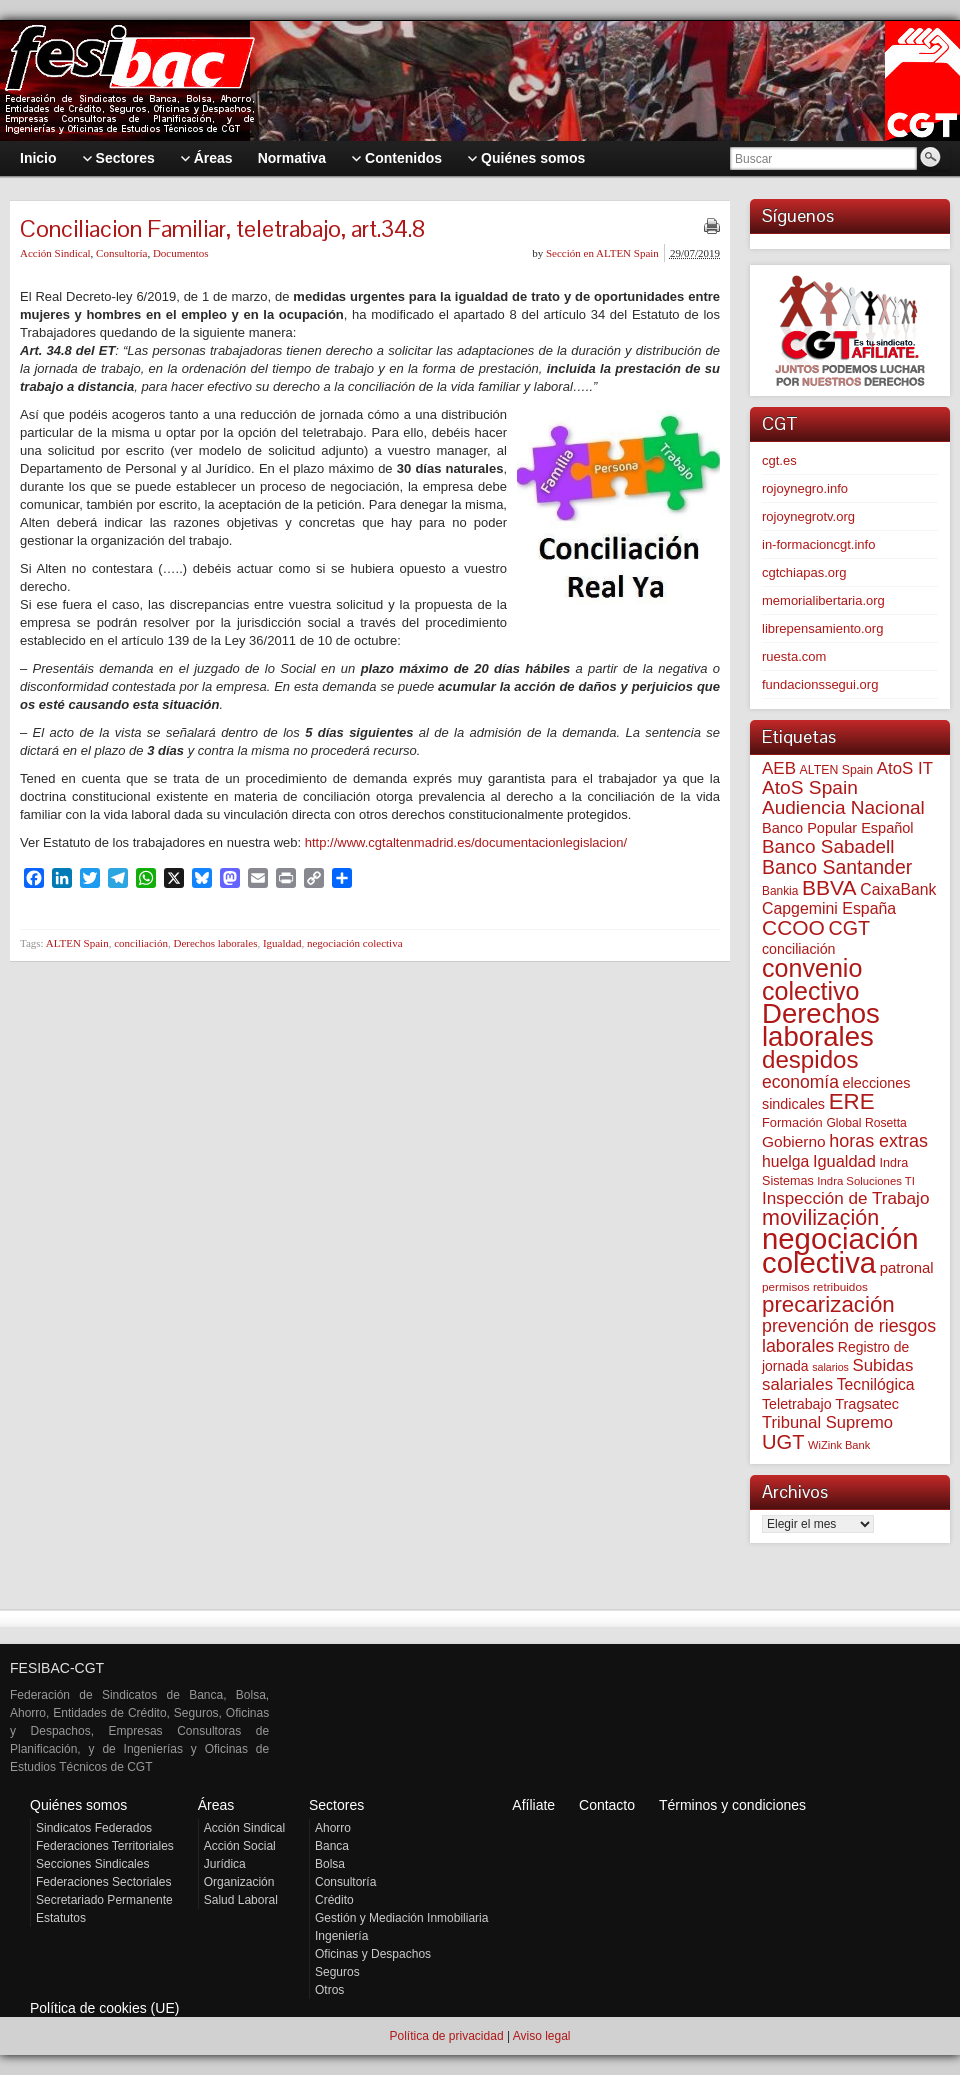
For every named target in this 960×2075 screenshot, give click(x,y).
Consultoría (121, 253)
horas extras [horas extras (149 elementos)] (878, 1141)
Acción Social (240, 1846)
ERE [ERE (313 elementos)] (852, 1101)
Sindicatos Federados (94, 1828)
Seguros (337, 1972)
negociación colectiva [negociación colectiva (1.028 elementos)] (840, 1250)
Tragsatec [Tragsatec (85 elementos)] (867, 1404)
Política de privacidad (446, 2036)
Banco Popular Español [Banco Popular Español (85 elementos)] (838, 828)
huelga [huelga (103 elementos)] (785, 1161)
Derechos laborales (215, 943)
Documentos (181, 253)
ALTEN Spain (77, 943)
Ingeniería (341, 1936)
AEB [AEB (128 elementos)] (779, 768)
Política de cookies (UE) (104, 2008)
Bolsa (330, 1864)
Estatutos (61, 1918)
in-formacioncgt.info (818, 544)
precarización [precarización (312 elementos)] (828, 1304)
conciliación (141, 943)
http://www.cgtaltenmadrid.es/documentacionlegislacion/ (466, 842)
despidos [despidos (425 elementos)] (810, 1059)
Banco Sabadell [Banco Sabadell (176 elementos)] (828, 846)
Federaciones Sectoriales (103, 1882)
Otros (329, 1990)
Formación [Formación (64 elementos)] (792, 1122)
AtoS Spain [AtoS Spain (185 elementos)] (810, 787)
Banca (332, 1846)
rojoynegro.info (805, 488)
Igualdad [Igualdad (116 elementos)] (844, 1161)
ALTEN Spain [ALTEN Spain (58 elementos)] (837, 770)
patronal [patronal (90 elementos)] (907, 1267)
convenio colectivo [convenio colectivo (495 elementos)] (812, 979)
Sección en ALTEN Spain (602, 253)
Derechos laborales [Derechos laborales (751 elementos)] (821, 1025)
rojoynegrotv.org (808, 516)
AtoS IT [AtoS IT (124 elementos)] (905, 768)
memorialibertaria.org (823, 600)
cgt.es (779, 460)
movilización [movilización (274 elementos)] (820, 1218)
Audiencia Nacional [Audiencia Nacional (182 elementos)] (843, 807)
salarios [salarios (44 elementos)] (830, 1367)
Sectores (336, 1805)
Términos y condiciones (732, 1805)
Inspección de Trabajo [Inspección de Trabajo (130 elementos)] (845, 1198)
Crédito (334, 1900)
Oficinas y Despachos (373, 1954)
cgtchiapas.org (804, 572)
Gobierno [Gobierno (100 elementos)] (794, 1141)
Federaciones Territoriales (105, 1846)
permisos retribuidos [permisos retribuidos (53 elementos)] (815, 1286)
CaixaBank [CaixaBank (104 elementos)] (898, 889)
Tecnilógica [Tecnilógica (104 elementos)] (876, 1384)
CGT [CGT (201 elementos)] (850, 928)
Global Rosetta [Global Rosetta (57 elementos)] (866, 1123)
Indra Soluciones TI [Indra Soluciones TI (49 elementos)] (866, 1181)
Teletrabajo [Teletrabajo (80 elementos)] (797, 1404)
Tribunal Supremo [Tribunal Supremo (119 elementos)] (827, 1422)
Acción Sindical (55, 253)
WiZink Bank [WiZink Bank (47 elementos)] (839, 1445)
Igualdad (282, 943)
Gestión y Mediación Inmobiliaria (401, 1918)
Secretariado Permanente (104, 1900)
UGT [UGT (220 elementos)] (783, 1442)
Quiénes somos (78, 1805)
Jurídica (225, 1864)
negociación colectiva (355, 943)
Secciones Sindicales (92, 1864)
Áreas (216, 1805)
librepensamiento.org (822, 628)
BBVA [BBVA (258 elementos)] (829, 887)
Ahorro (333, 1828)
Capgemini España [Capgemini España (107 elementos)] (829, 908)
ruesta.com (794, 656)
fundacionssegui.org (820, 684)
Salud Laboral (241, 1900)
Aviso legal (542, 2036)
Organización (239, 1882)
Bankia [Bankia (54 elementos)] (780, 891)
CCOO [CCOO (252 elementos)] (793, 927)
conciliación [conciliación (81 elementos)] (799, 949)
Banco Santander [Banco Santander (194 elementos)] (837, 867)
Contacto (607, 1805)
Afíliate (533, 1805)
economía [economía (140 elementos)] (800, 1082)
